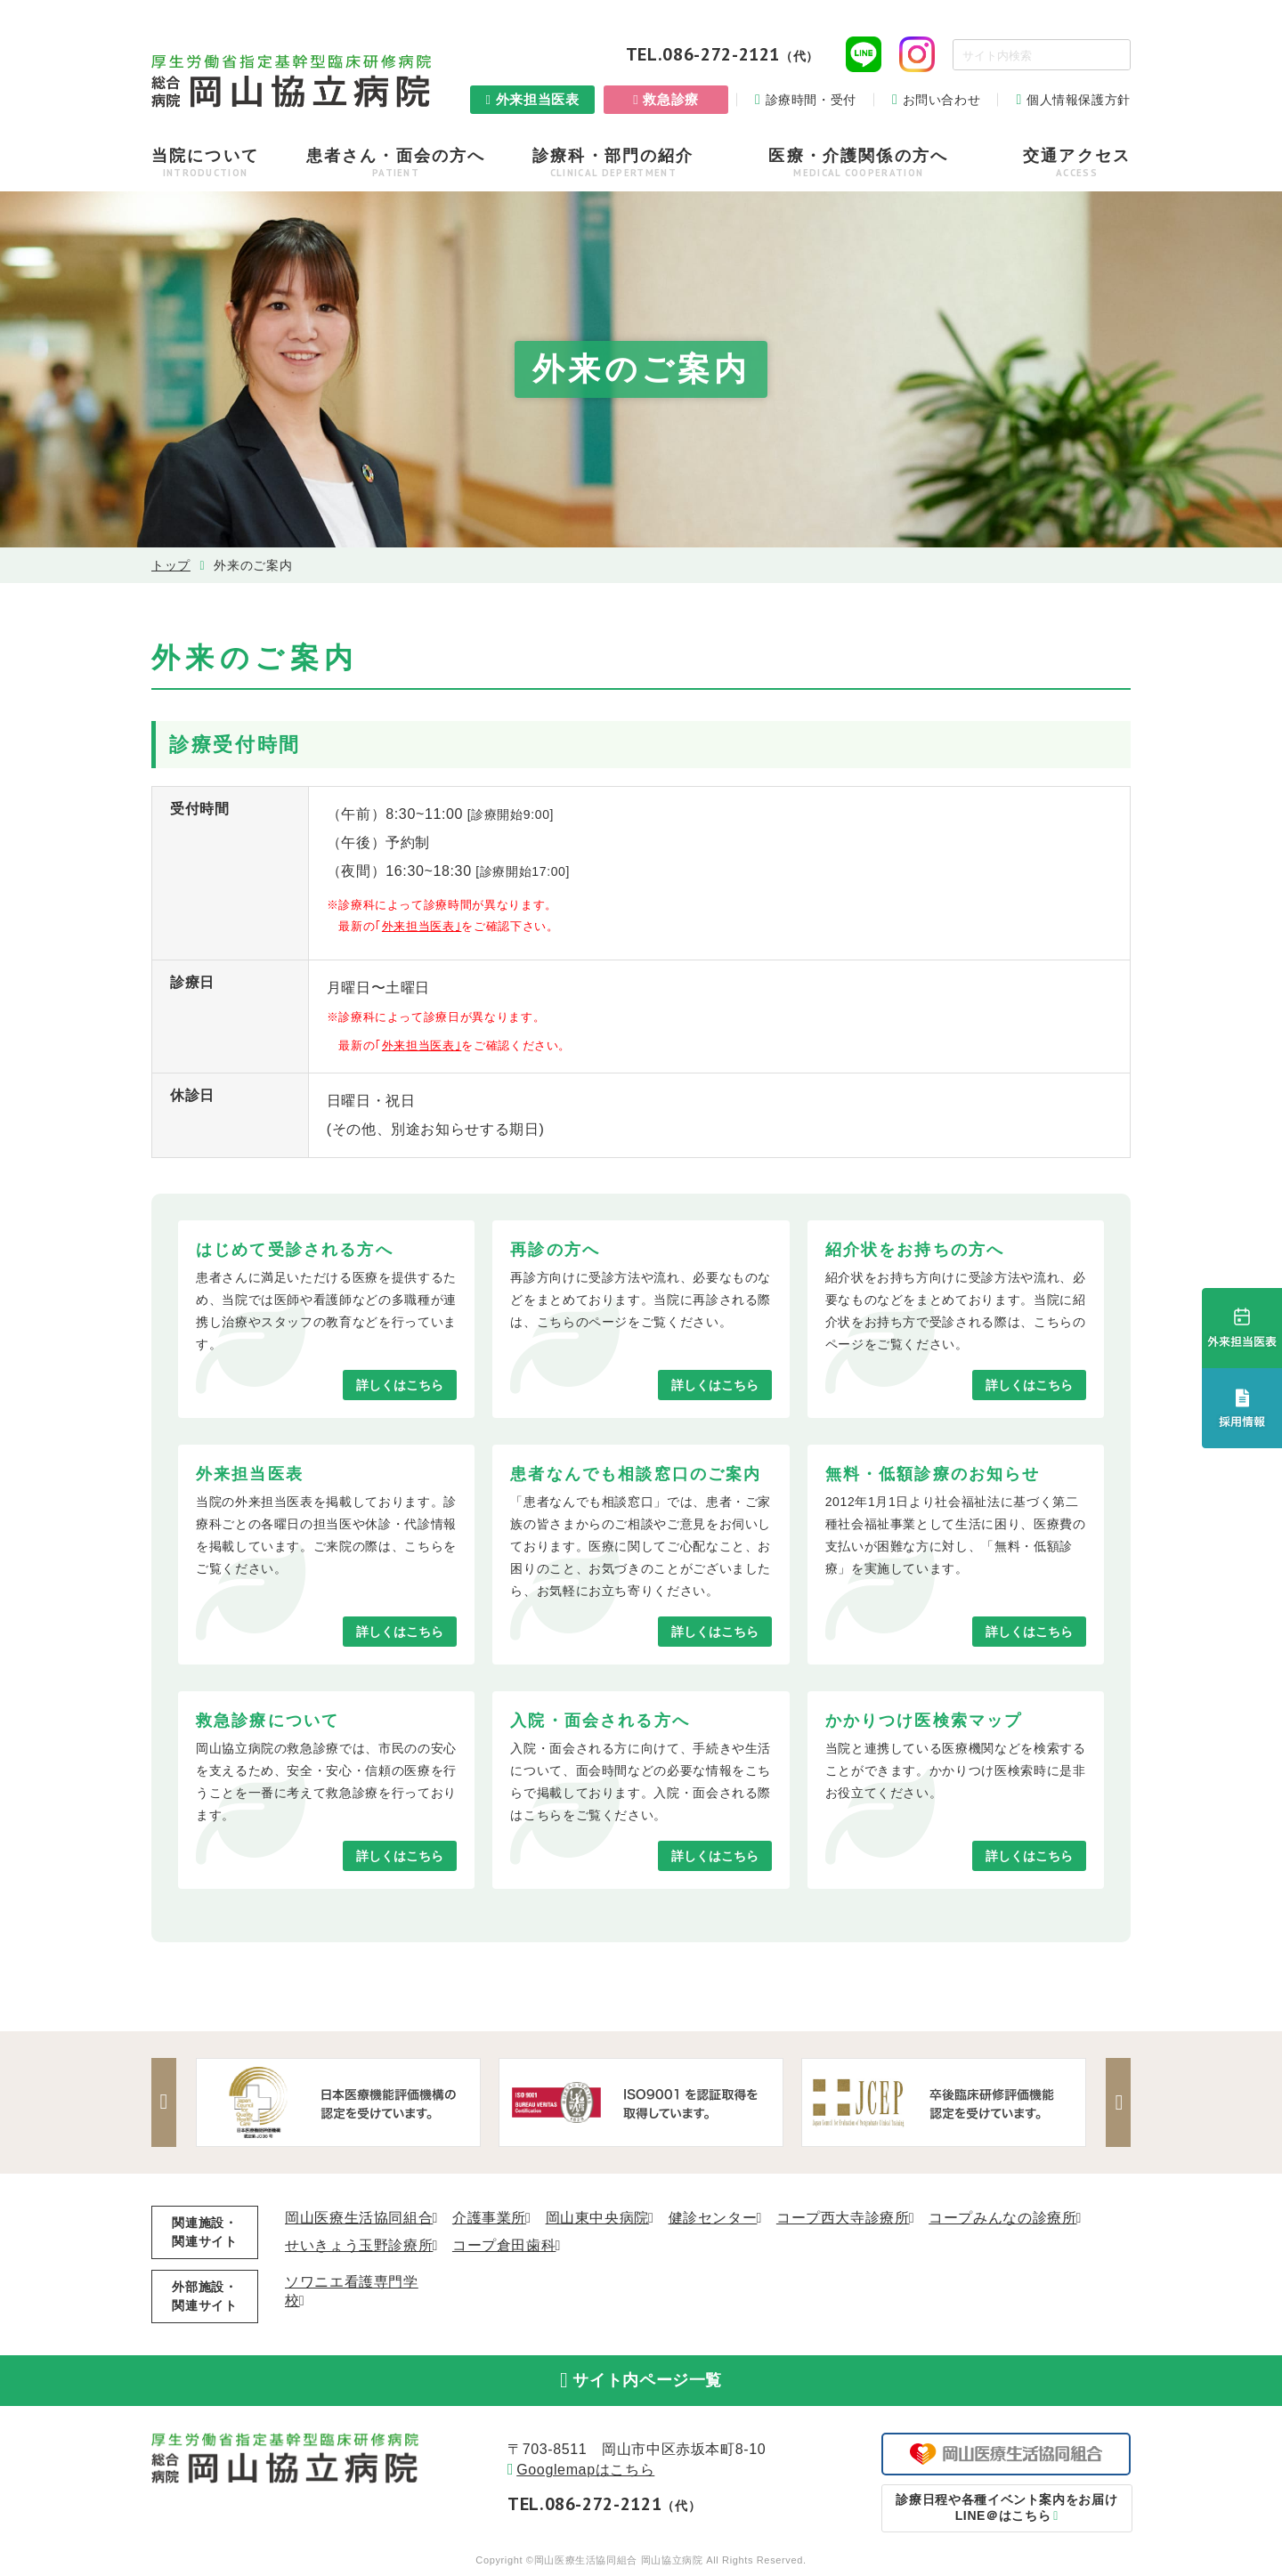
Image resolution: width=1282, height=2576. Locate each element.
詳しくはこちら (399, 1385)
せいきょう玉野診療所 (359, 2245)
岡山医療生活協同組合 (359, 2217)
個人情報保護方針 (1078, 100)
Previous (164, 2102)
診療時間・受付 (811, 100)
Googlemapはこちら (585, 2471)
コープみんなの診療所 (1002, 2217)
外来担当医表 (538, 99)
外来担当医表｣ (421, 926)
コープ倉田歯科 (504, 2245)
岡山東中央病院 (597, 2217)
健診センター (713, 2217)
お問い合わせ (942, 100)
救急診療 (671, 99)
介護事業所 (489, 2217)
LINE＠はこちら (1006, 2509)
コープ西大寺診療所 (843, 2217)
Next (1117, 2102)
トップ (171, 565)
